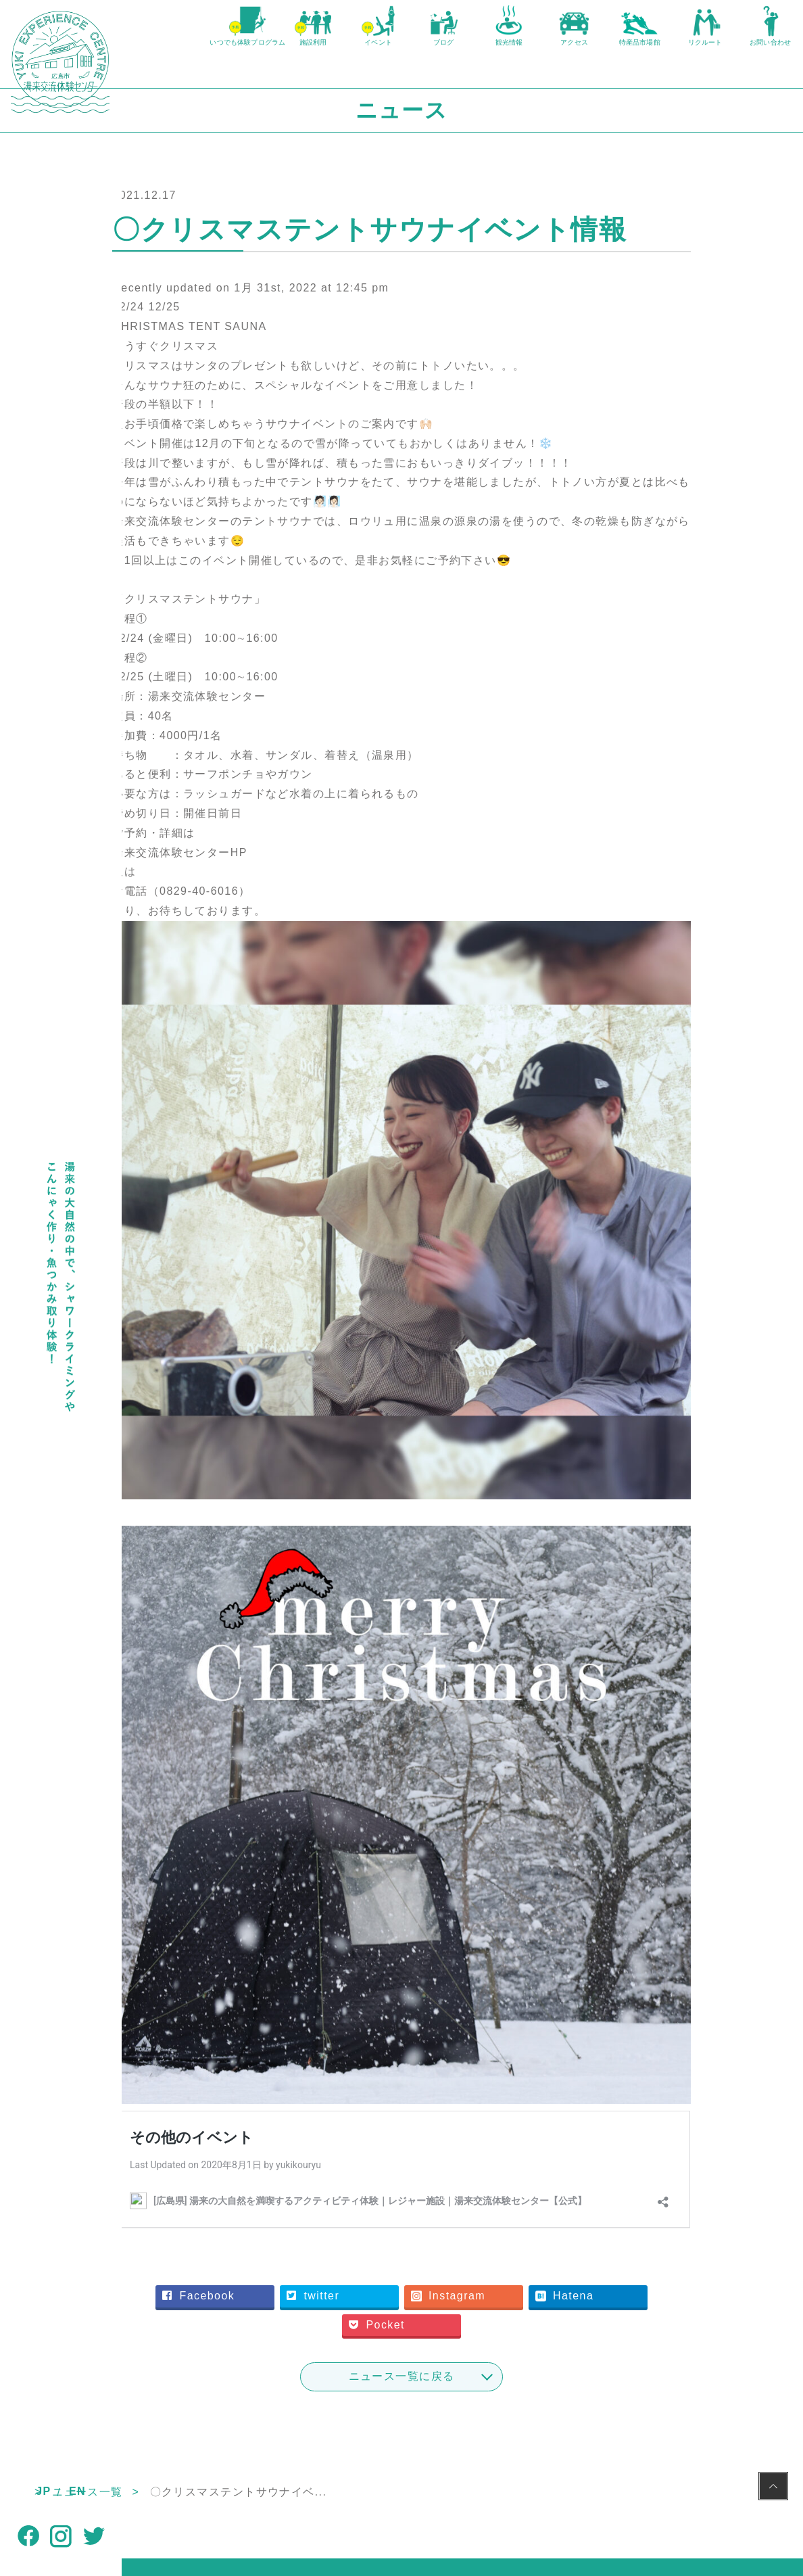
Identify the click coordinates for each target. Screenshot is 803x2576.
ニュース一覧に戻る (463, 2249)
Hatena (376, 2197)
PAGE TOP (773, 2488)
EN (77, 2491)
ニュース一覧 (209, 2364)
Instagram (571, 2168)
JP (43, 2491)
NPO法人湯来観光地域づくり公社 (405, 2505)
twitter (436, 2168)
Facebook (321, 2168)
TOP (134, 2364)
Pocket (500, 2197)
